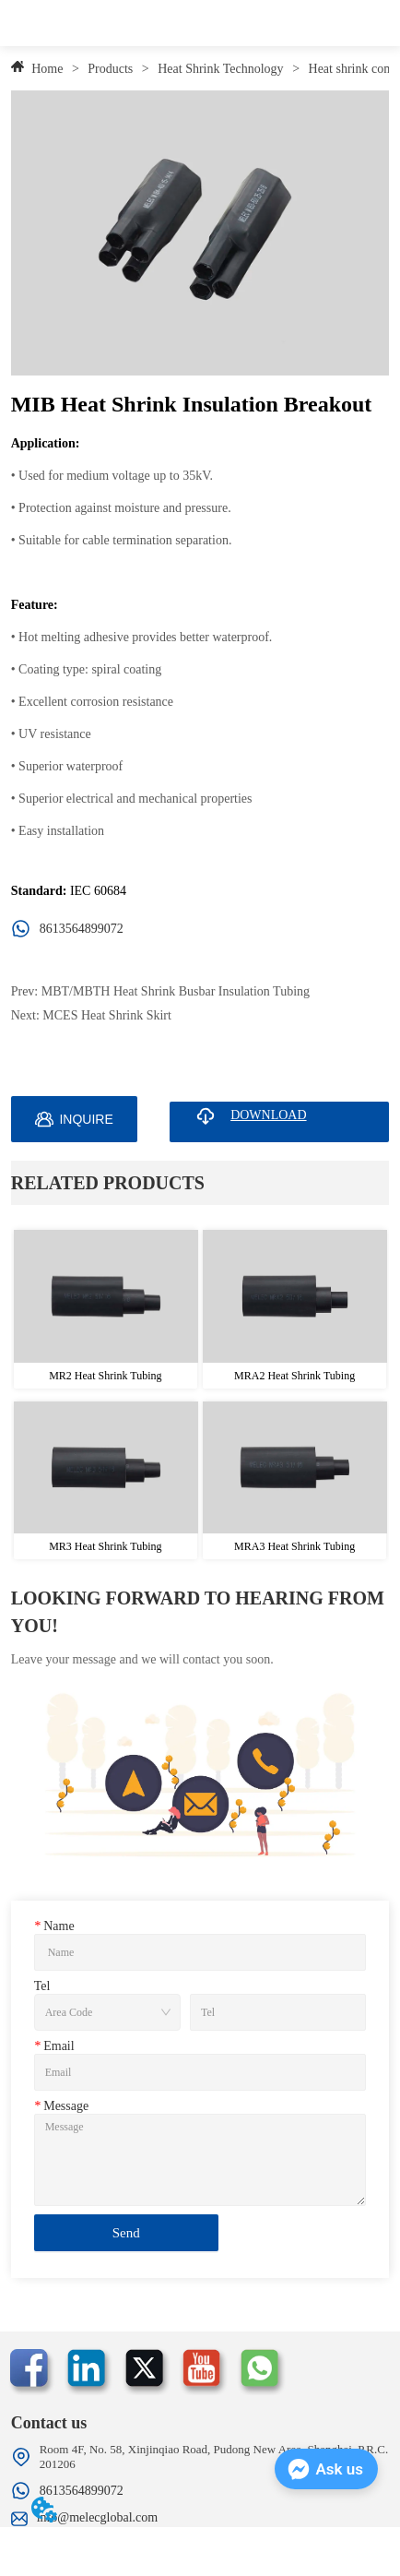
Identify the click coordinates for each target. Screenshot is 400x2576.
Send (126, 2232)
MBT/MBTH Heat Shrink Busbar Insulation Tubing (175, 991)
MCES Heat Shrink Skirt (106, 1015)
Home (47, 69)
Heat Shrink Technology (221, 69)
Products (110, 69)
